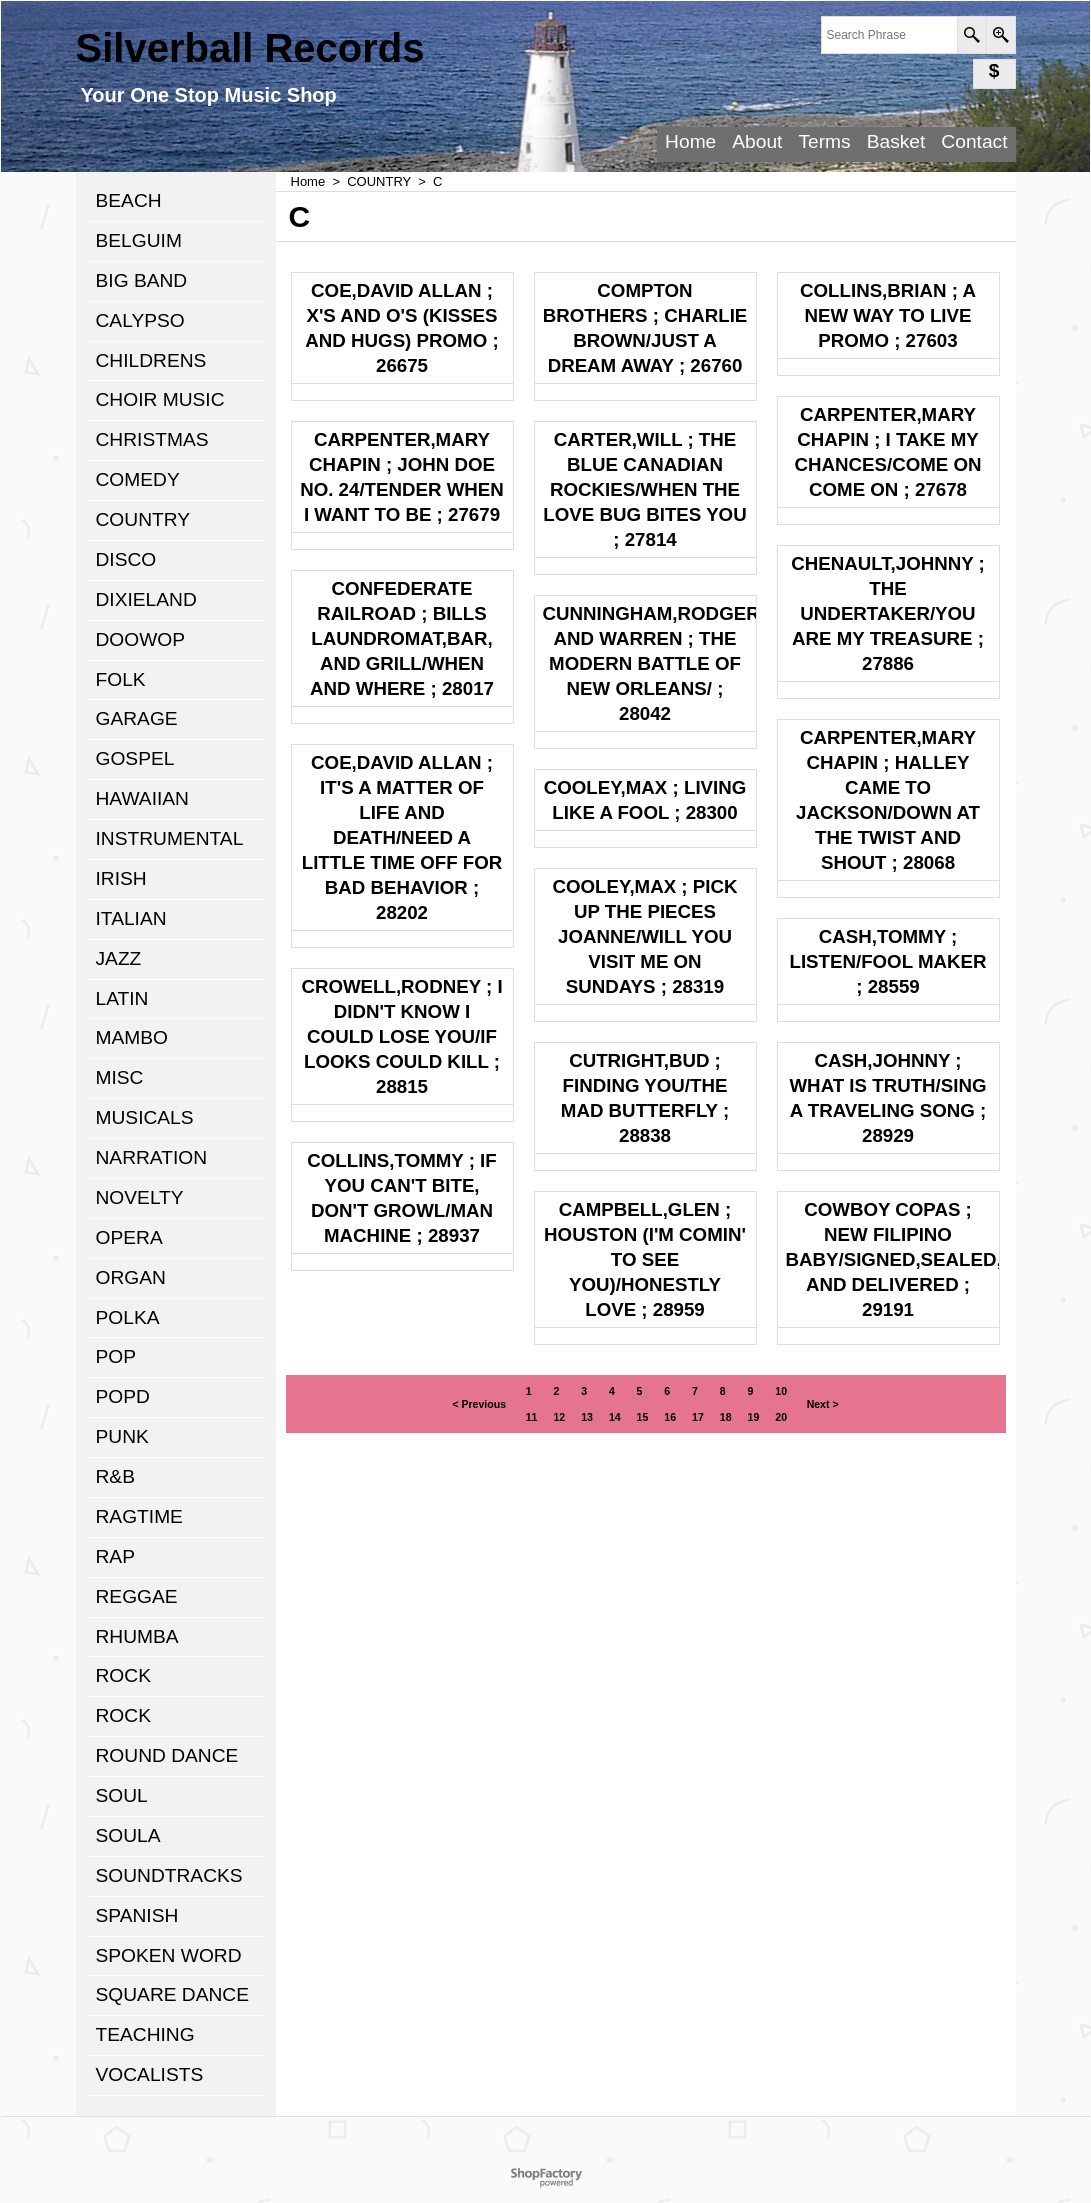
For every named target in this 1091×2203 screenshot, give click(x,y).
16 (670, 1417)
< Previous (479, 1404)
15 (643, 1417)
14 (615, 1417)
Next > (823, 1404)
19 (754, 1417)
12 (559, 1417)
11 (532, 1417)
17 (698, 1417)
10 (781, 1391)
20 (781, 1417)
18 (726, 1417)
